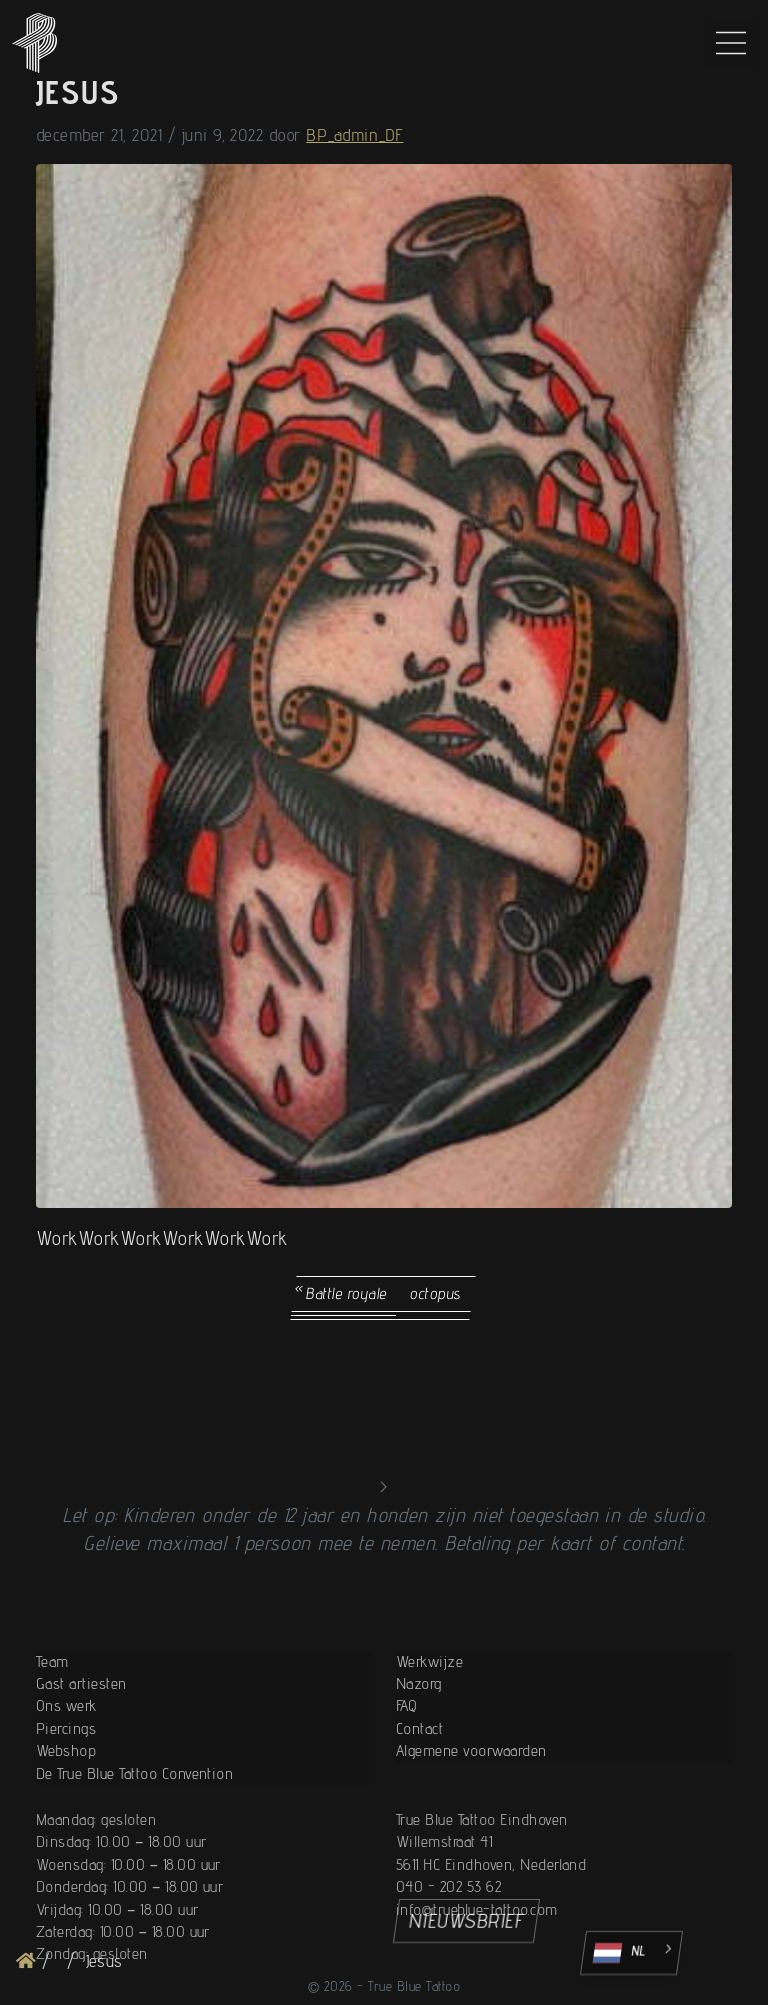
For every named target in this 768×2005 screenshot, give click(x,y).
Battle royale (347, 1293)
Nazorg (419, 1742)
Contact (419, 1786)
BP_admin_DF (354, 134)
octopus (436, 1293)
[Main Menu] (731, 43)
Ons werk (66, 1764)
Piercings (66, 1786)
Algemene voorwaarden (471, 1809)
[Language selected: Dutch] (631, 1953)
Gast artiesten (81, 1742)
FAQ (406, 1764)
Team (52, 1719)
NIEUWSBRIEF (466, 1921)
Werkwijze (429, 1719)
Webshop (66, 1809)
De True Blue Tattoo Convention (134, 1831)
